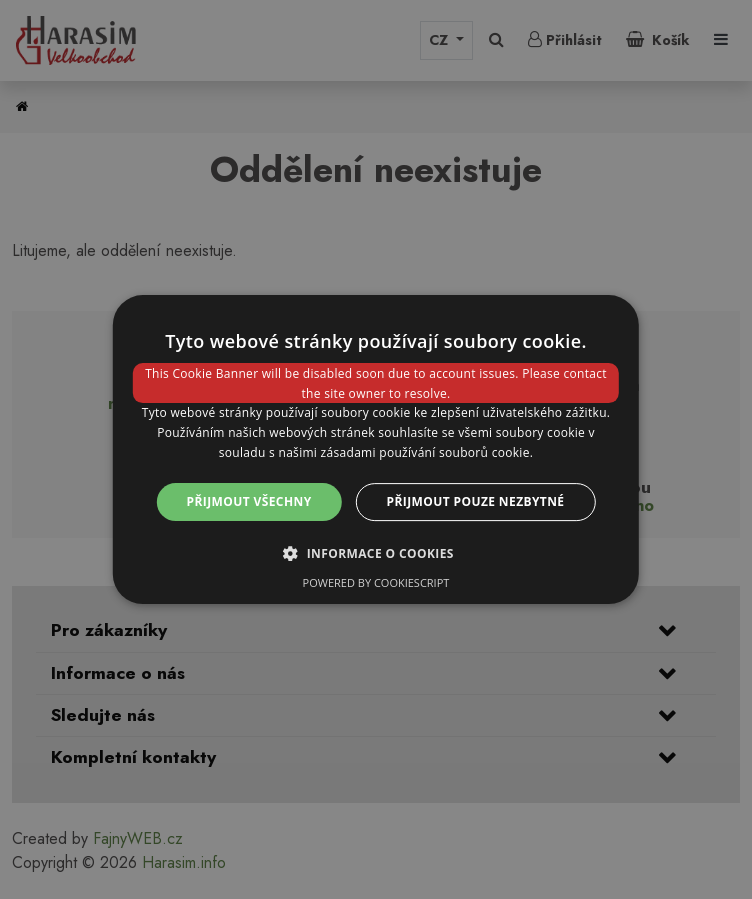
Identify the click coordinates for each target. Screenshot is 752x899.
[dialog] (376, 450)
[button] (376, 553)
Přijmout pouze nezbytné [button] (476, 501)
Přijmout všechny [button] (249, 501)
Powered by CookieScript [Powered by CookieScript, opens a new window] (376, 582)
